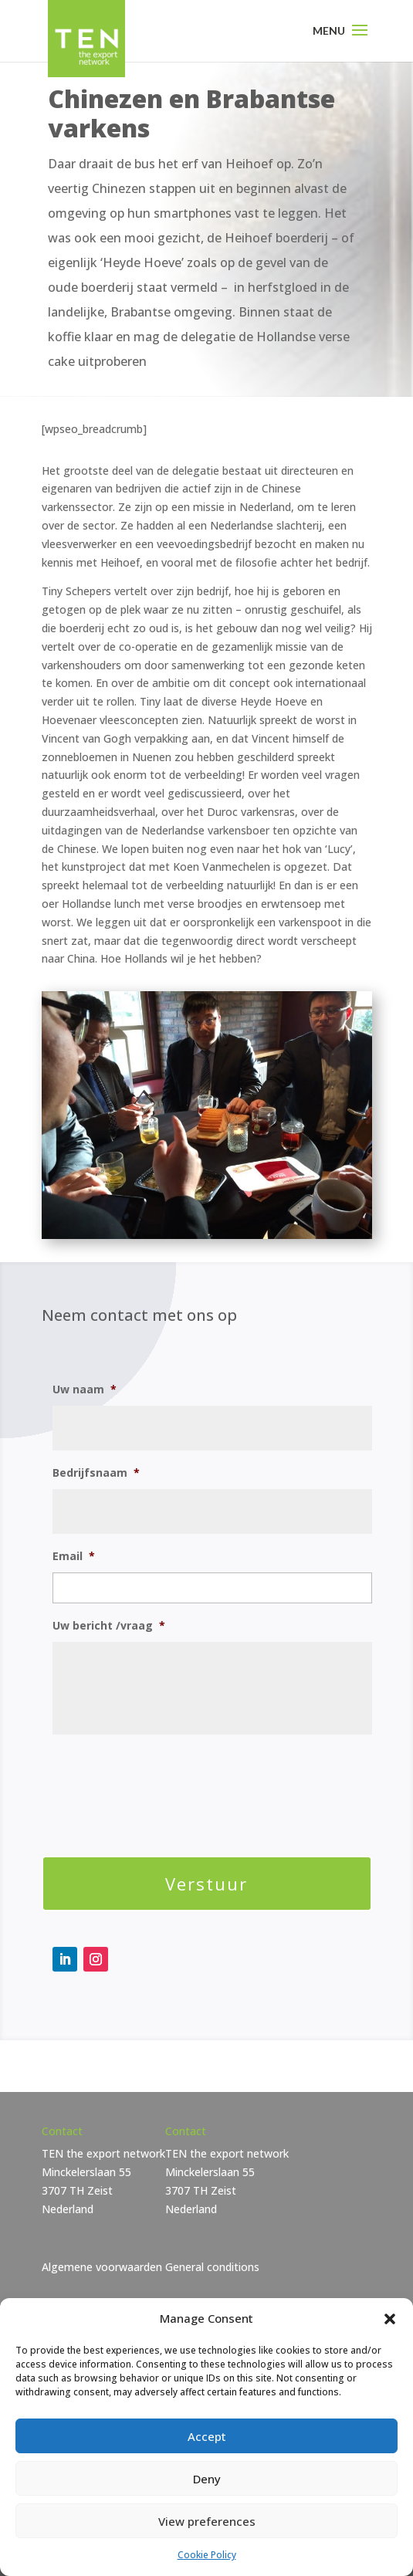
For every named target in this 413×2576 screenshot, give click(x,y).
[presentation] (169, 1783)
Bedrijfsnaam (96, 1473)
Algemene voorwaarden (102, 2267)
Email (73, 1556)
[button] (390, 2319)
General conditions (212, 2267)
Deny (207, 2478)
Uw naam (84, 1389)
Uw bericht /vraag (108, 1626)
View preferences (207, 2521)
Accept (207, 2436)
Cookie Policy (207, 2554)
